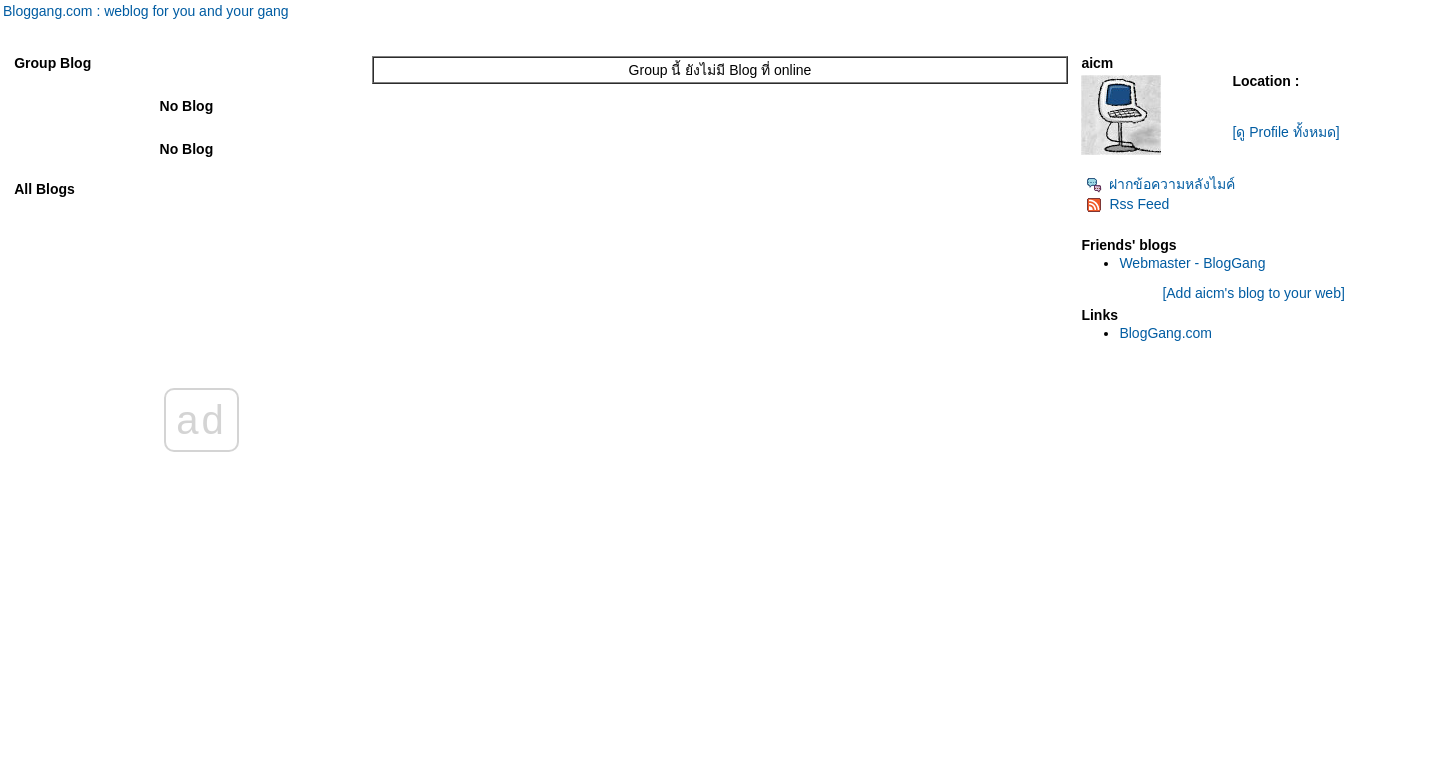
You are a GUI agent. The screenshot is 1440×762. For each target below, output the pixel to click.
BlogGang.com (1165, 333)
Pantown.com (219, 752)
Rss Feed (1127, 204)
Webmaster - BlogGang (1192, 263)
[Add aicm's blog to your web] (1253, 293)
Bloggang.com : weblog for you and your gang (146, 11)
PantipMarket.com (124, 752)
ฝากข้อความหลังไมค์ (1160, 184)
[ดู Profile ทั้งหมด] (1285, 132)
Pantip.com (36, 752)
